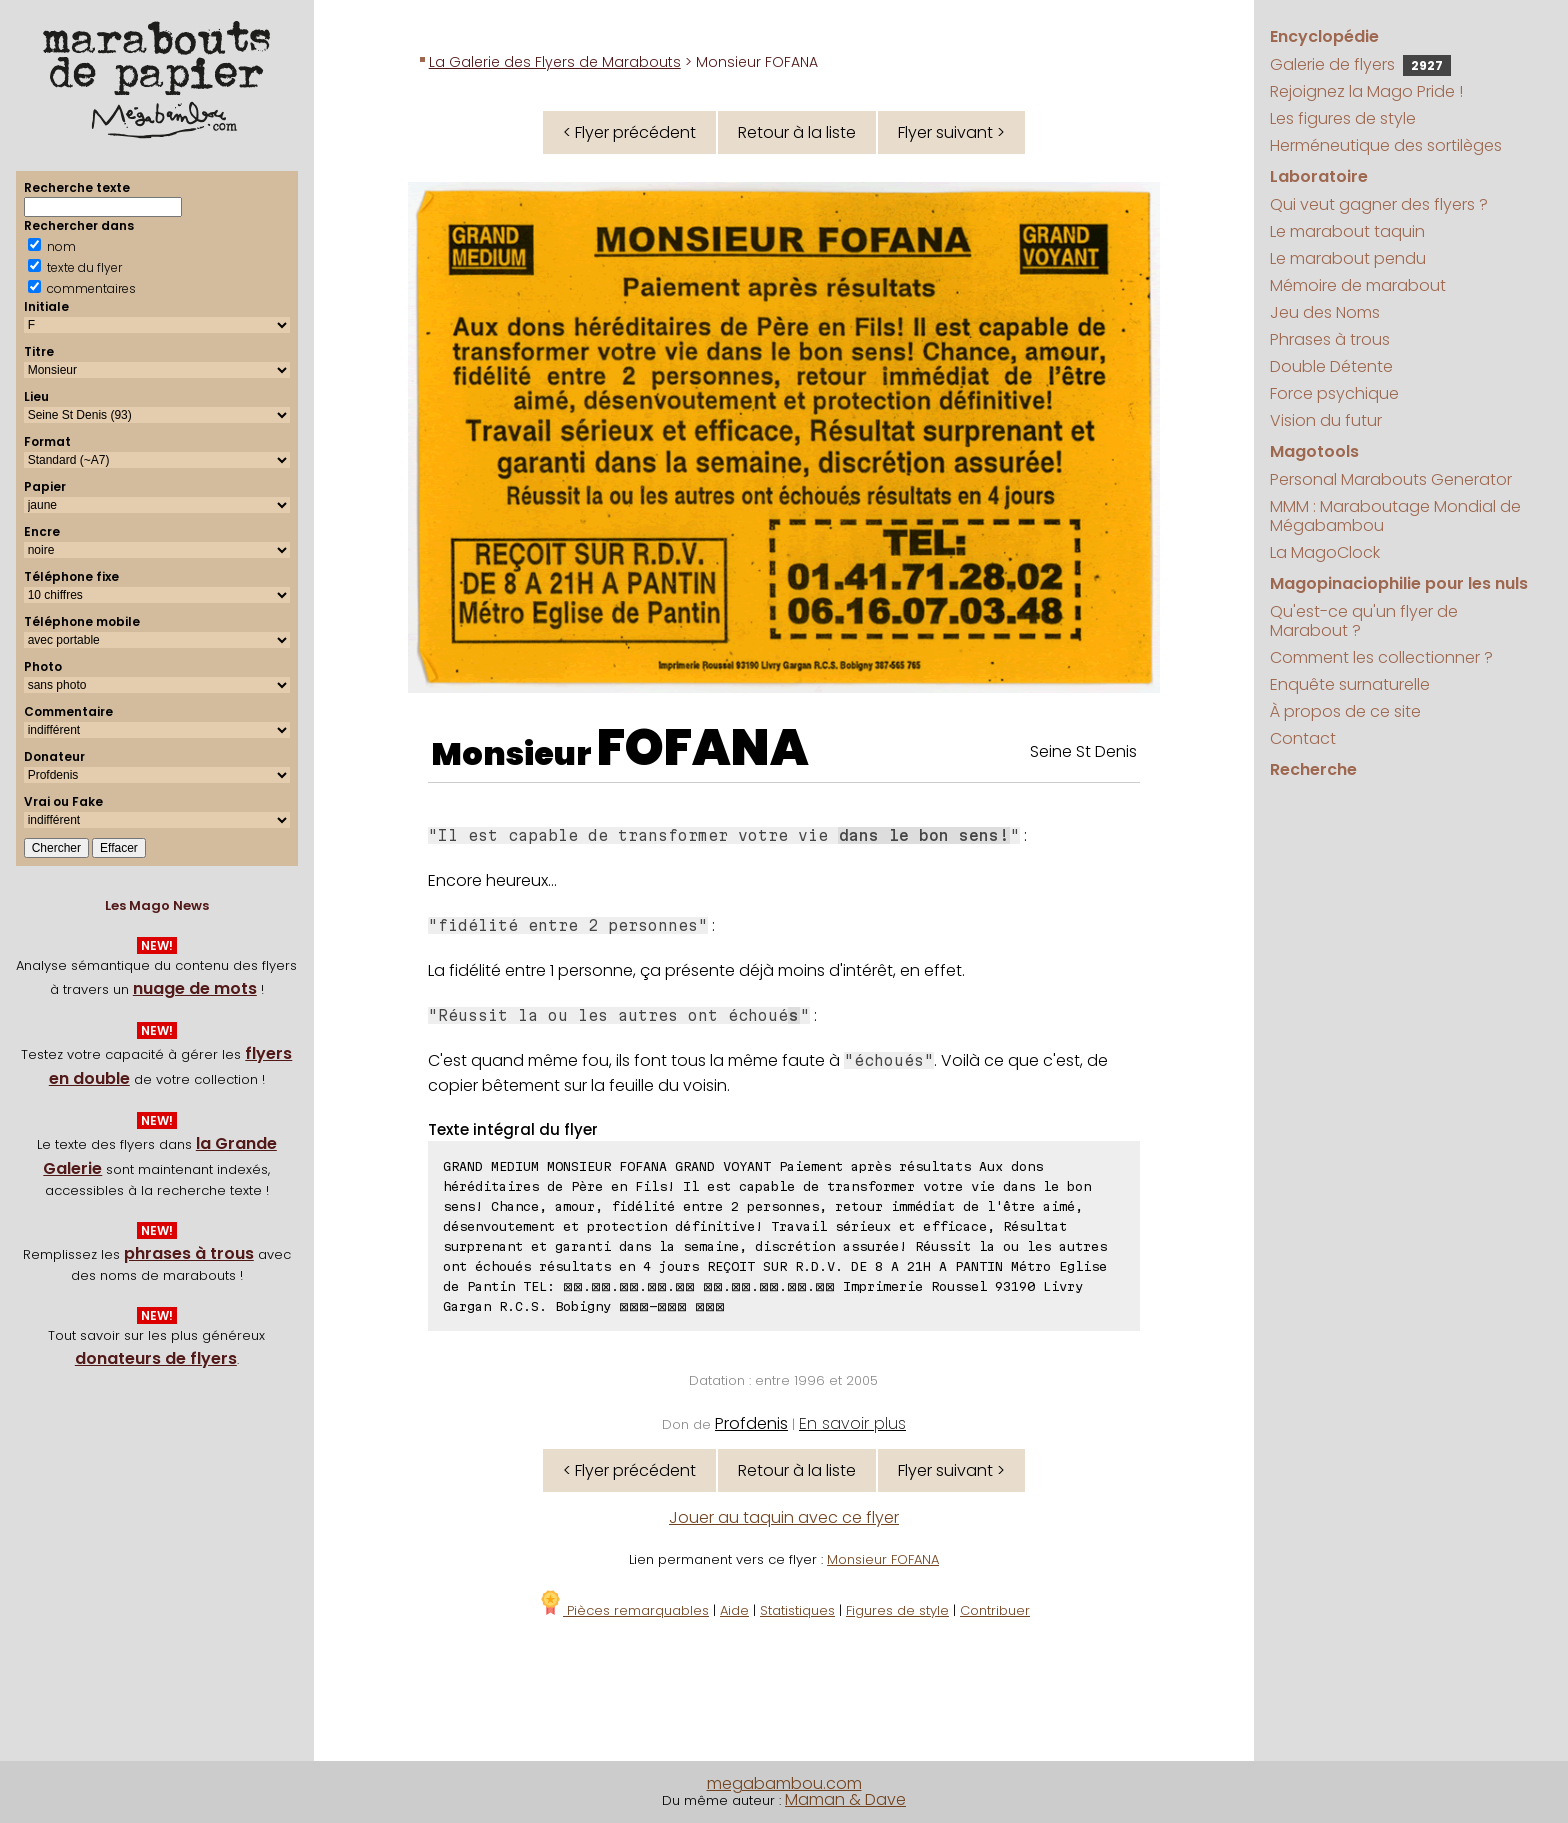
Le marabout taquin (1347, 231)
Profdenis (751, 1423)
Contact (1303, 738)
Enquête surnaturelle (1350, 684)
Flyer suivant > (951, 132)
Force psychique (1334, 393)
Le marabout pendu (1348, 258)
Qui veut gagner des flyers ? (1379, 204)
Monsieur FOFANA (883, 1559)
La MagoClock (1325, 552)
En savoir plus (852, 1423)
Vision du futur (1326, 420)
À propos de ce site (1345, 711)
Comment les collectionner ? (1381, 657)
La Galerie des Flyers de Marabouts (555, 62)
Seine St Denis (1083, 751)
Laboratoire (1319, 176)
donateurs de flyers (156, 1358)
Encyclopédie (1324, 36)
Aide (734, 1610)
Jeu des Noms (1325, 312)
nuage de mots (195, 988)
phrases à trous (189, 1253)
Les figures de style (1343, 118)
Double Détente (1331, 366)
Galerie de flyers (1360, 64)
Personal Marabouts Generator (1391, 479)
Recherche (1313, 769)
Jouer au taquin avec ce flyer (784, 1517)
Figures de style (897, 1610)
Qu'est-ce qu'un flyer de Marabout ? (1364, 621)
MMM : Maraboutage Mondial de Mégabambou (1395, 516)
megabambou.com (784, 1783)
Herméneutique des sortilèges (1386, 145)
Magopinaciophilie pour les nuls (1399, 583)
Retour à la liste (797, 132)
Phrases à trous (1330, 339)
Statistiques (797, 1610)
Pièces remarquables (623, 1610)
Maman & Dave (845, 1799)
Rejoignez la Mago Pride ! (1366, 91)
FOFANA (703, 748)
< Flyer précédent (629, 132)
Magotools (1314, 451)
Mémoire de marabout (1358, 285)
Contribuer (995, 1610)
